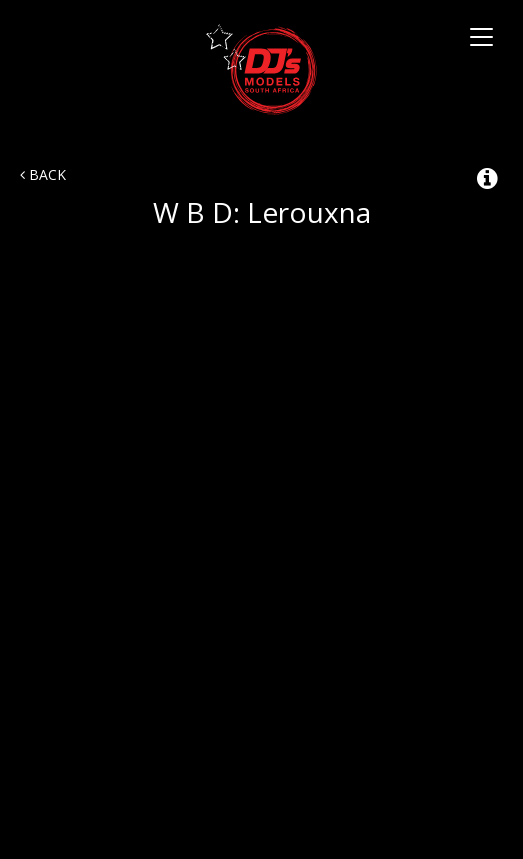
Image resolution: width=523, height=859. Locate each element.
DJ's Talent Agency (261, 69)
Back (43, 174)
